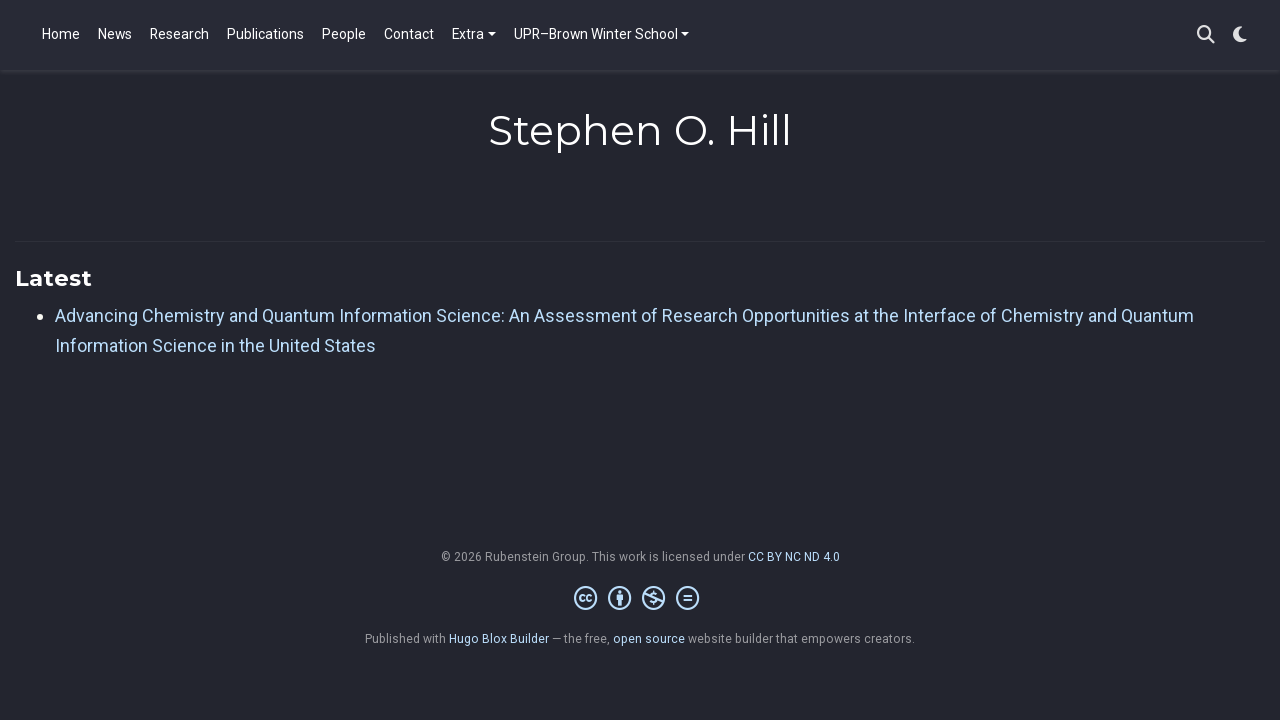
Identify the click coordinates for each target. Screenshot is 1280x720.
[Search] (1206, 35)
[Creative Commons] (640, 599)
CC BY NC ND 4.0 (794, 557)
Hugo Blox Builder (499, 639)
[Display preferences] (1240, 35)
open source (649, 639)
